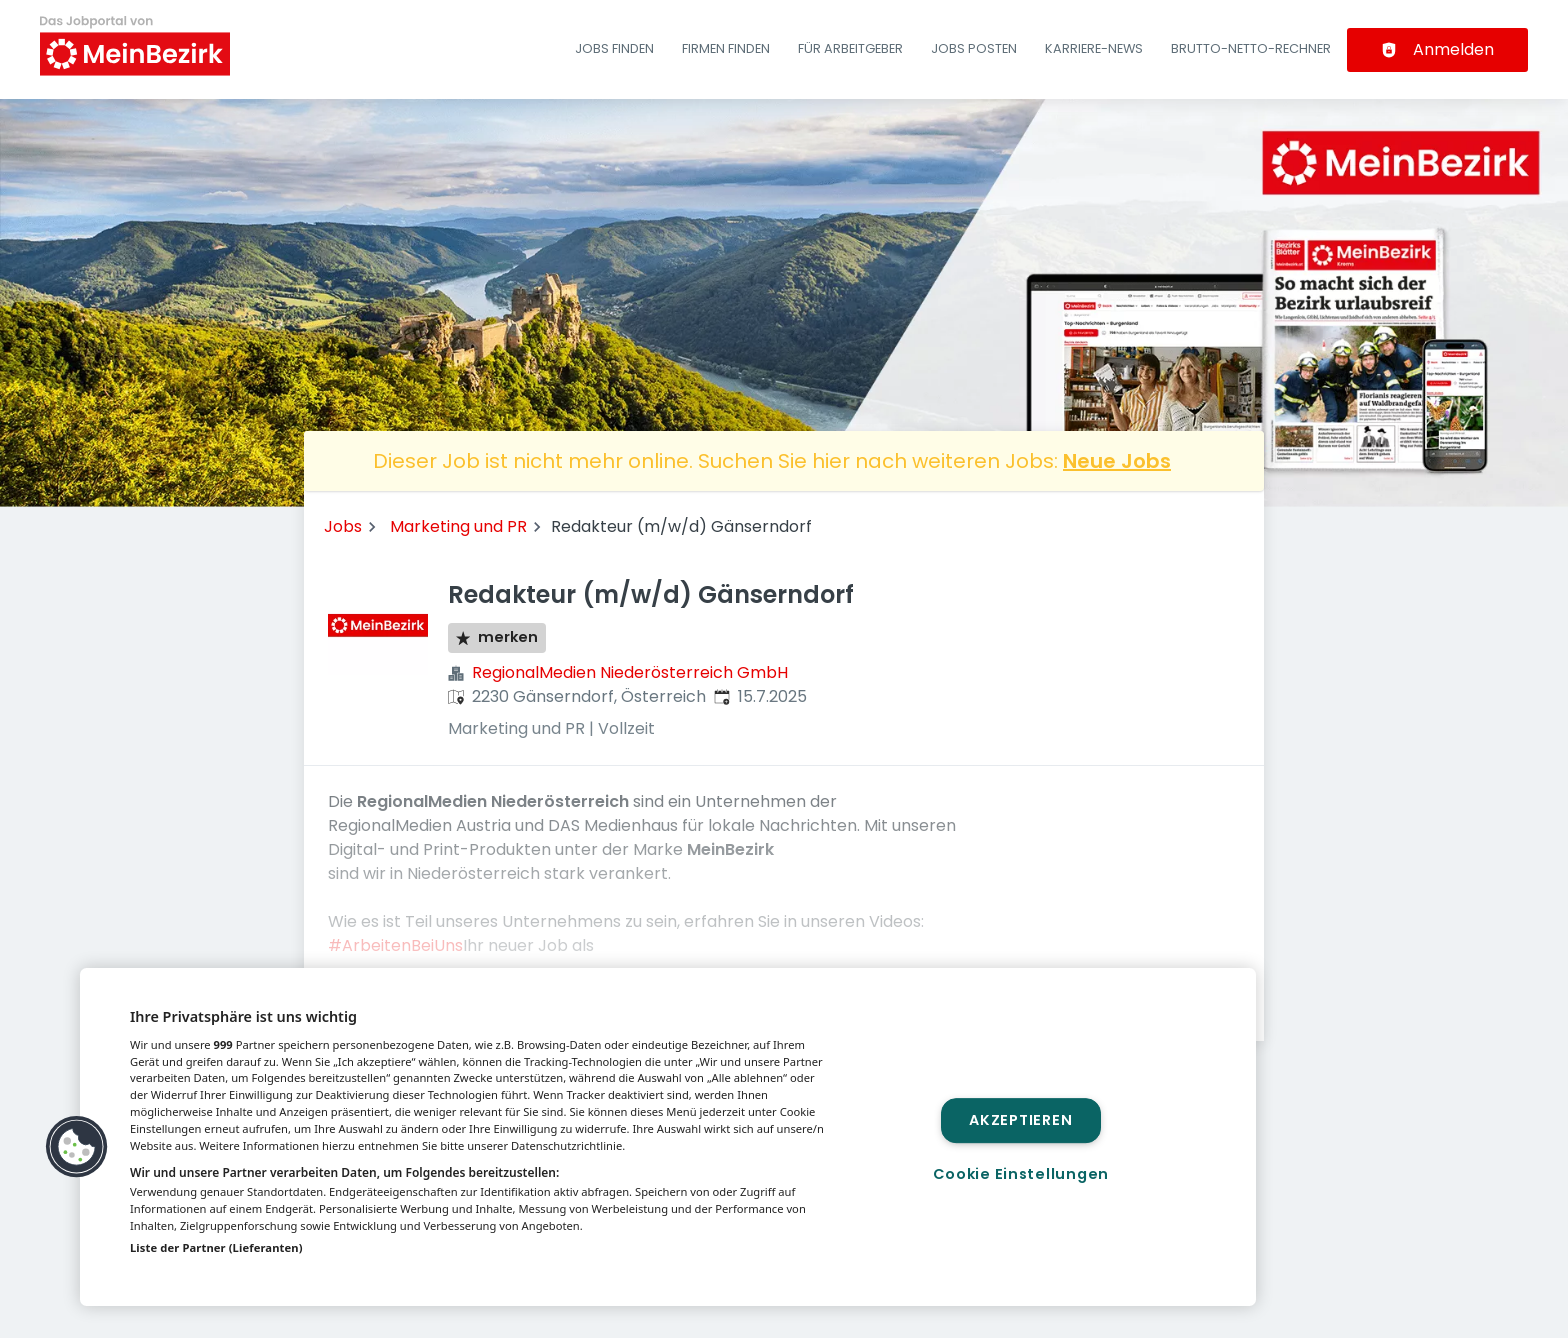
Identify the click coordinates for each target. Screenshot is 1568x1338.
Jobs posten (974, 48)
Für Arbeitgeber (850, 48)
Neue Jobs (1117, 461)
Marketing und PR (458, 526)
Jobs (343, 526)
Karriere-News (1094, 48)
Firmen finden (726, 48)
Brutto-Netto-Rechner (1251, 48)
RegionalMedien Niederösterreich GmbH (630, 672)
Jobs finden (614, 48)
